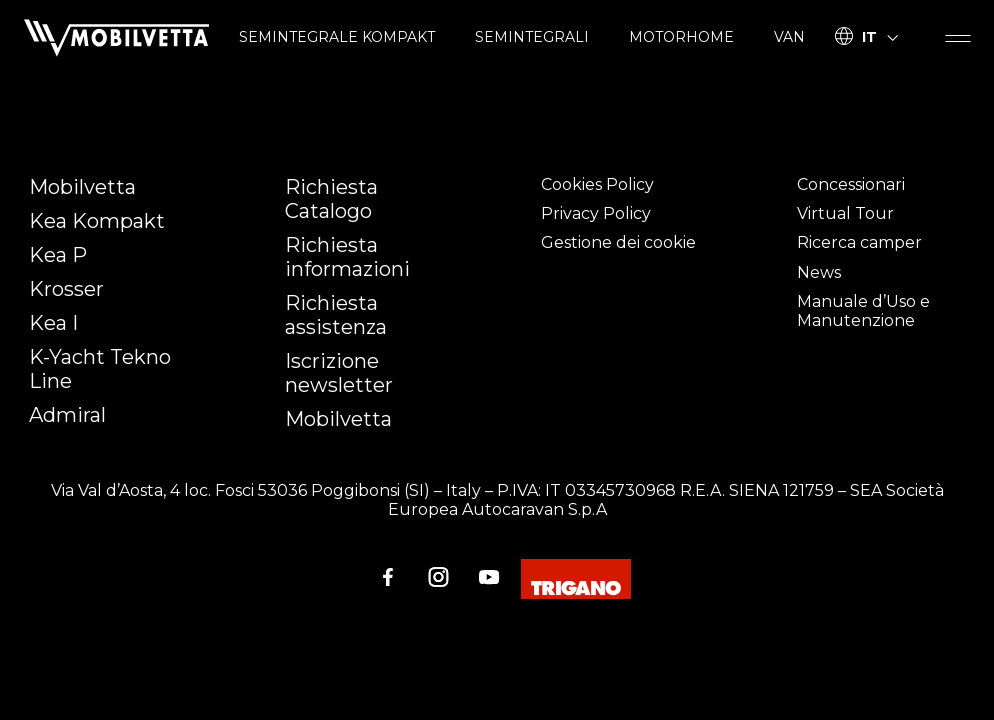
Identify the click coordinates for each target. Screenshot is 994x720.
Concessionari (851, 184)
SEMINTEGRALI (532, 37)
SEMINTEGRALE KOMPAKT (337, 37)
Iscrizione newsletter (339, 373)
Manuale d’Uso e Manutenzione (863, 311)
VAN (789, 37)
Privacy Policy (596, 213)
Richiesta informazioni (347, 257)
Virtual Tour (845, 213)
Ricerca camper (859, 242)
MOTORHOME (681, 37)
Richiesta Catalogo (331, 199)
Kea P (58, 255)
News (819, 272)
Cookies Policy (597, 184)
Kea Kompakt (97, 221)
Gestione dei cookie (618, 242)
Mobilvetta (82, 187)
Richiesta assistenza (336, 315)
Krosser (66, 289)
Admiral (67, 415)
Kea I (53, 323)
